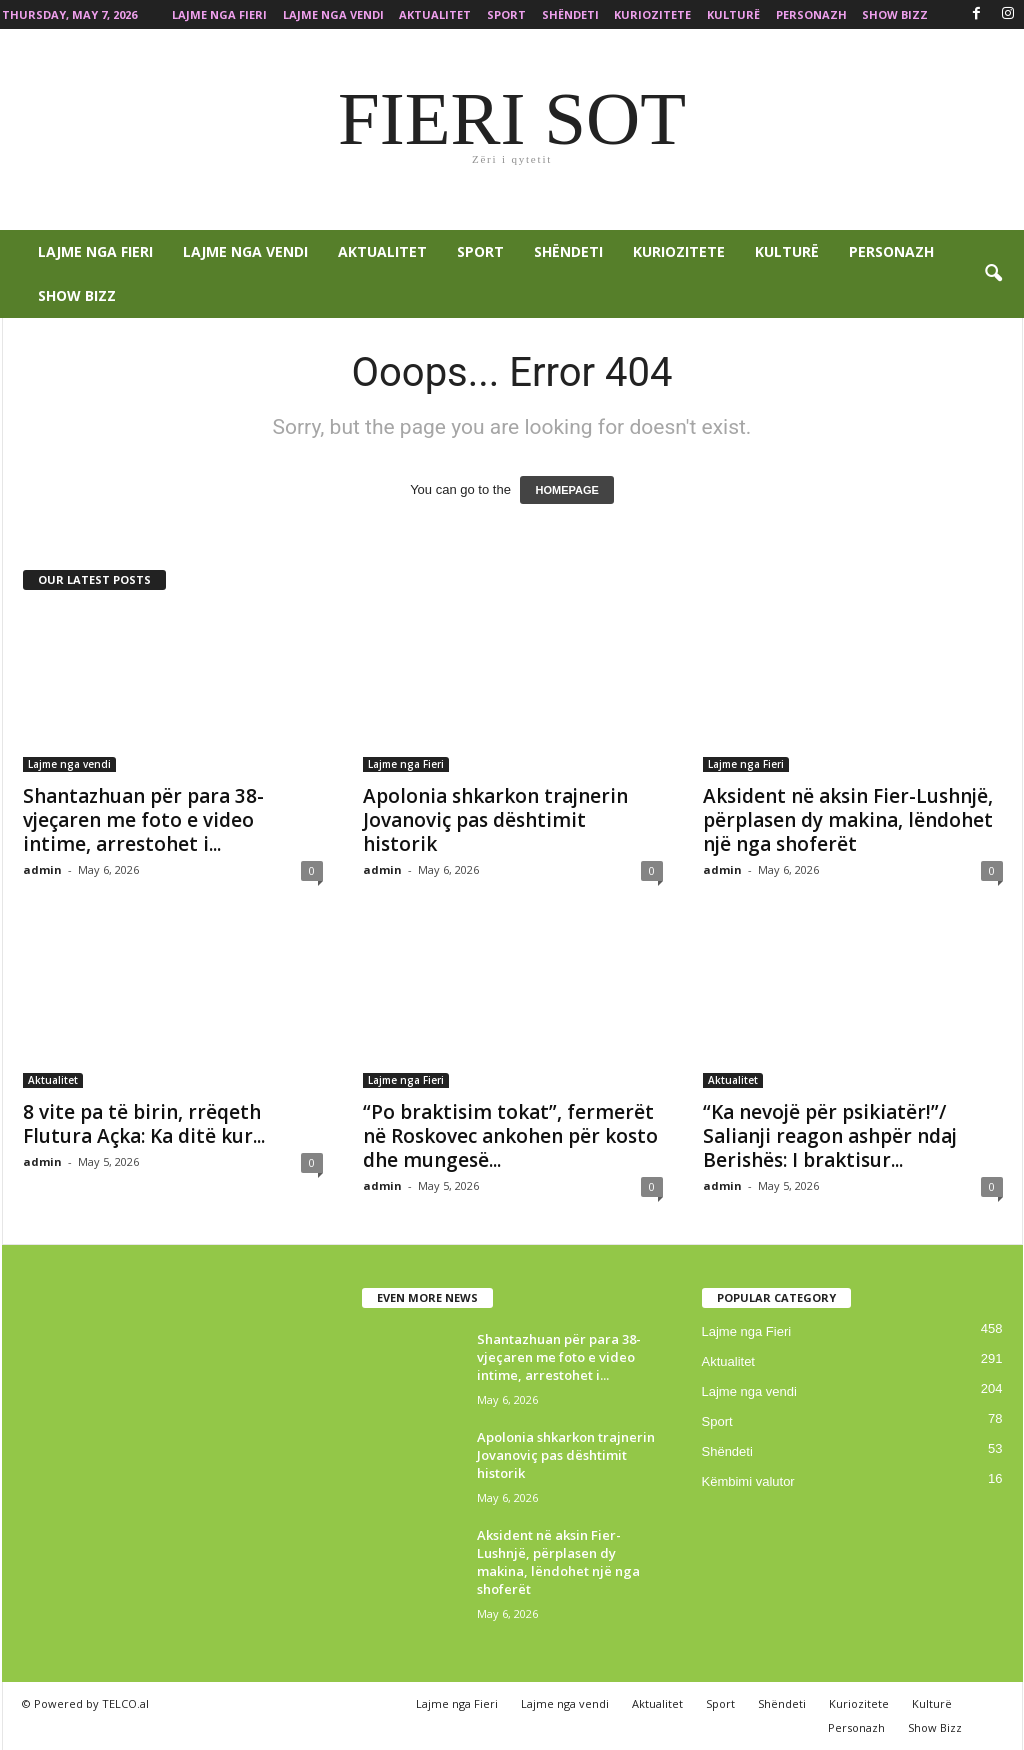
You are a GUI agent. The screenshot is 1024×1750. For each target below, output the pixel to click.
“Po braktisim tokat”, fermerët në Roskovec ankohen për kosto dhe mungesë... (510, 1136)
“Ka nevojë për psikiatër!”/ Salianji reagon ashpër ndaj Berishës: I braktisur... (830, 1136)
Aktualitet (435, 14)
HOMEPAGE (566, 490)
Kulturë (733, 14)
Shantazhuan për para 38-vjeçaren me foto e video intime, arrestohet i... (143, 820)
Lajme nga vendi (333, 14)
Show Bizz (895, 14)
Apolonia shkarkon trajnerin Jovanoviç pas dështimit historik (495, 820)
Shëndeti (570, 14)
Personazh (811, 14)
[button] (993, 274)
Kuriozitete (652, 14)
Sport (506, 14)
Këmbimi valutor (748, 1481)
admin (42, 869)
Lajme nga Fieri (219, 14)
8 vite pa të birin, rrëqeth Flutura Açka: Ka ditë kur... (144, 1124)
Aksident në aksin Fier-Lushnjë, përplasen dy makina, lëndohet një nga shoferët (848, 820)
